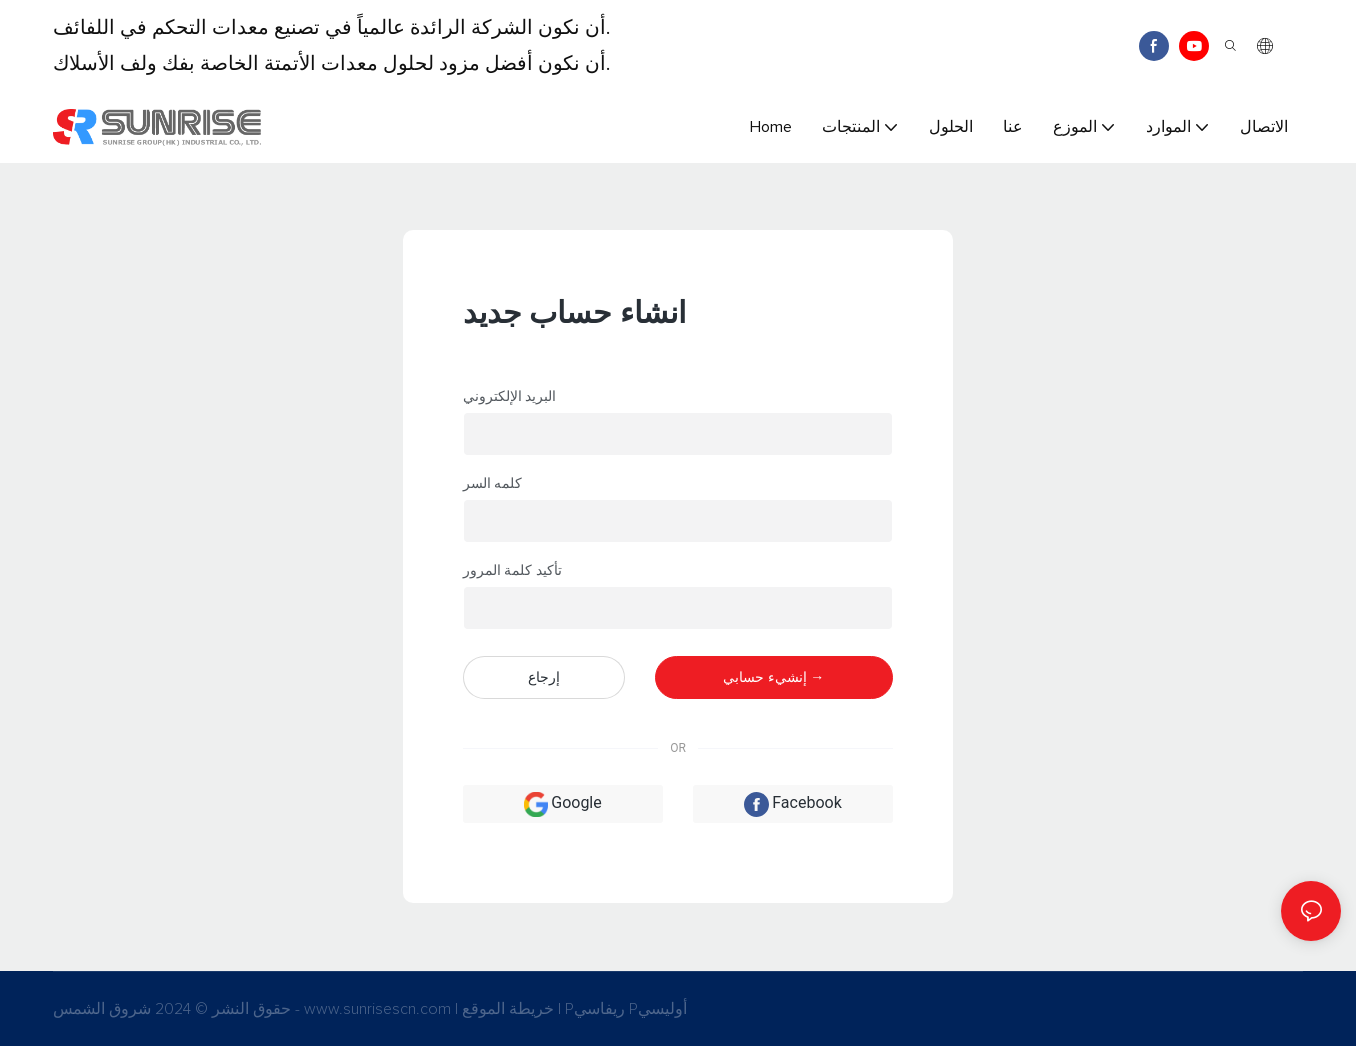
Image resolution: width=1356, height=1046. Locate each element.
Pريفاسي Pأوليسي (626, 1009)
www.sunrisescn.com (379, 1009)
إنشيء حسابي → (773, 677)
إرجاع (544, 677)
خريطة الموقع (510, 1009)
